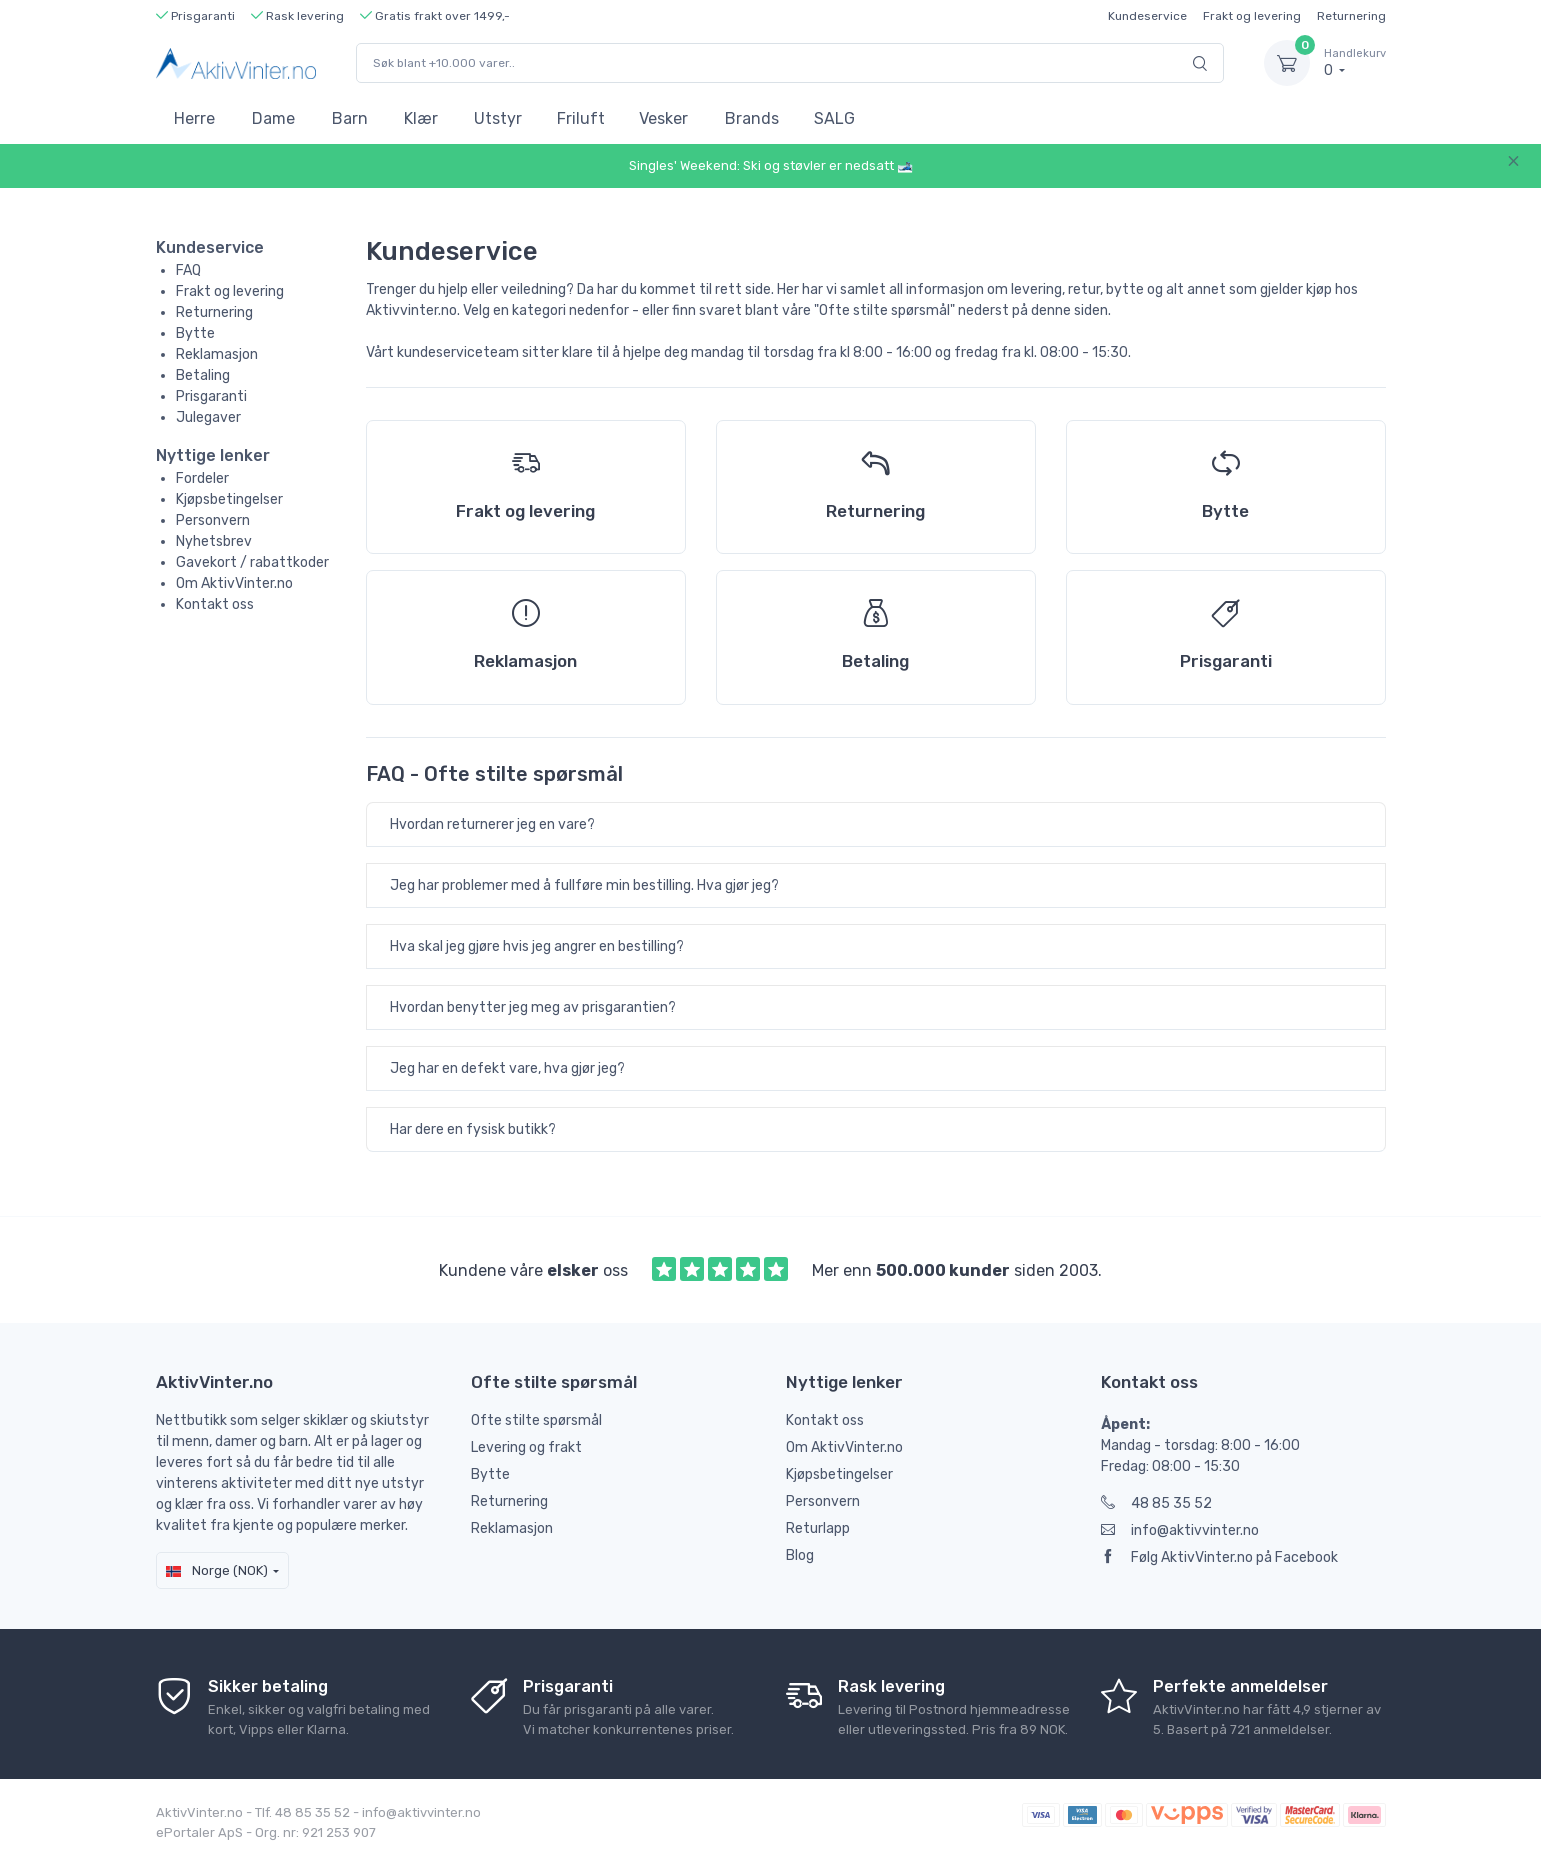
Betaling (203, 375)
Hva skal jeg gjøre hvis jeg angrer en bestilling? (537, 946)
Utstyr (498, 118)
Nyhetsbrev (214, 541)
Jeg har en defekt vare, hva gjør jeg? (507, 1068)
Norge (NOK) (217, 1570)
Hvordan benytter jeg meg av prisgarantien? (533, 1007)
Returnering (1351, 16)
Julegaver (208, 417)
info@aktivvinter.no (1180, 1530)
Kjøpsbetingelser (229, 499)
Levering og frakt (526, 1447)
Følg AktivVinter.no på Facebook (1219, 1557)
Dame (273, 118)
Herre (194, 118)
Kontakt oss (215, 604)
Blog (800, 1555)
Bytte (195, 333)
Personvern (213, 520)
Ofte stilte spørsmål (536, 1420)
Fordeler (202, 478)
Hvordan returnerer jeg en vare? (492, 824)
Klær (421, 118)
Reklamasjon (217, 354)
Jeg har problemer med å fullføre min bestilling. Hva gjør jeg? (584, 885)
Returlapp (818, 1528)
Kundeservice (1147, 16)
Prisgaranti (211, 396)
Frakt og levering (1252, 16)
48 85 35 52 (1156, 1503)
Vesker (663, 118)
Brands (752, 118)
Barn (350, 118)
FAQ (188, 270)
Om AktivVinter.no (234, 583)
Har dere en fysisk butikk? (473, 1129)
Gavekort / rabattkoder (252, 562)
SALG (834, 118)
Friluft (581, 118)
